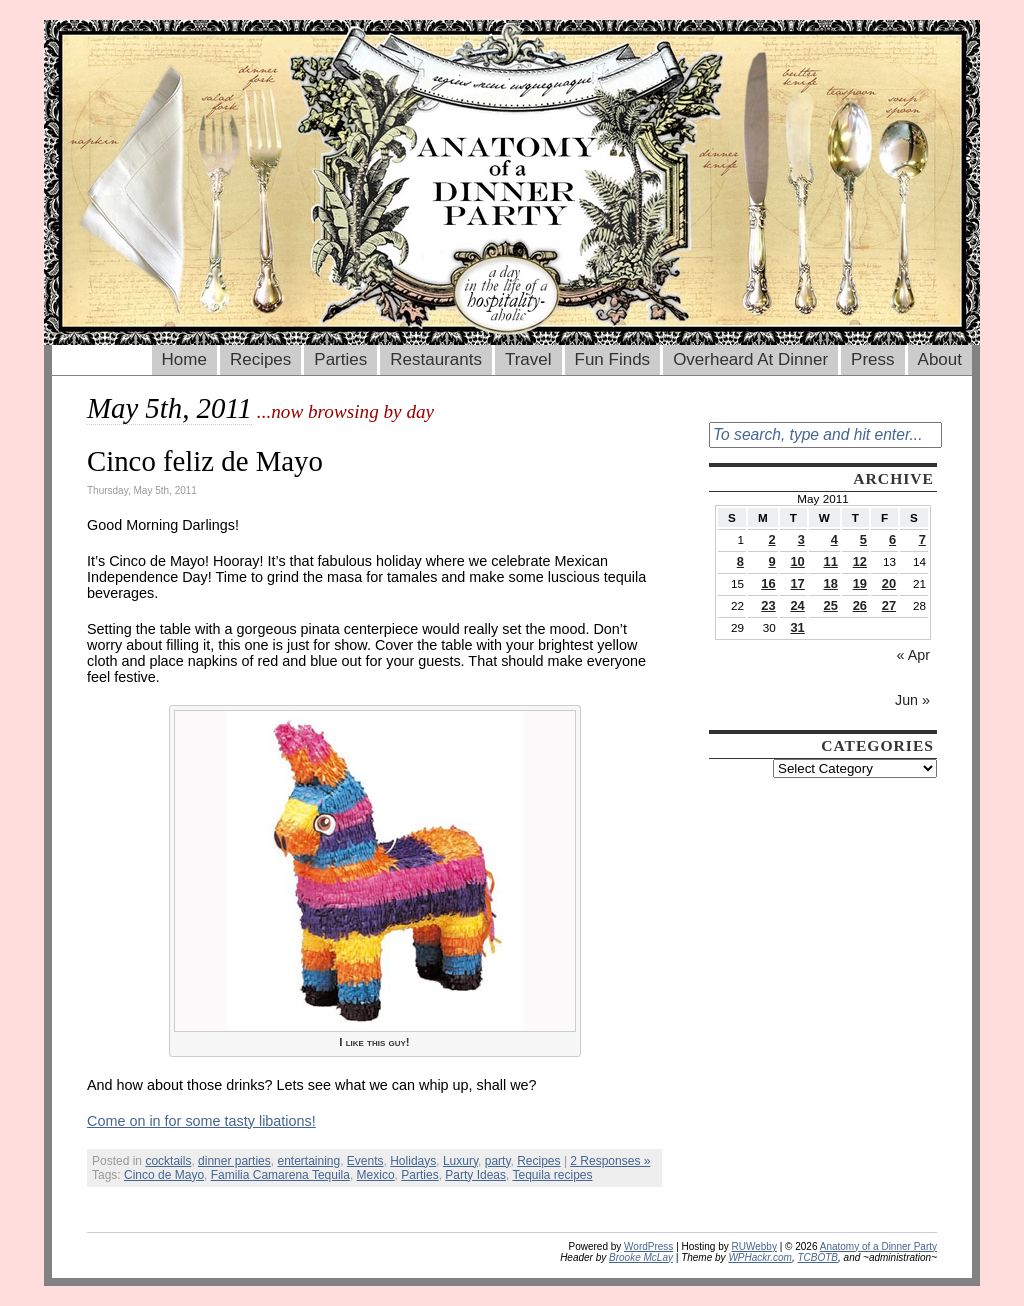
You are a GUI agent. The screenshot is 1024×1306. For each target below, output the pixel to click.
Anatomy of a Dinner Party (878, 1246)
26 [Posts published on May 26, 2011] (860, 605)
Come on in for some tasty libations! (201, 1121)
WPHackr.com (760, 1257)
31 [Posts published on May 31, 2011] (797, 627)
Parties (340, 359)
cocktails (168, 1161)
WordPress (648, 1246)
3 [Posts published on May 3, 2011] (801, 539)
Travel (528, 359)
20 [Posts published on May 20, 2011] (889, 583)
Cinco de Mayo (164, 1175)
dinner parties (234, 1161)
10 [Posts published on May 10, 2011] (797, 561)
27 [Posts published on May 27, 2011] (889, 605)
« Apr (913, 655)
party (498, 1161)
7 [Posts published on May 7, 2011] (922, 539)
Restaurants (436, 359)
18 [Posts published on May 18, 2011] (831, 583)
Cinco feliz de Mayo (205, 461)
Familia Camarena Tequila (280, 1175)
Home (184, 359)
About (940, 359)
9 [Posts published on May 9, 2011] (771, 561)
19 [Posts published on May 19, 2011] (860, 583)
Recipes (260, 359)
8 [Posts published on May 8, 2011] (740, 561)
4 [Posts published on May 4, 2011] (834, 539)
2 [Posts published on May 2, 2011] (771, 539)
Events (365, 1161)
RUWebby (754, 1246)
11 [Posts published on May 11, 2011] (831, 561)
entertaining (308, 1161)
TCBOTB (817, 1257)
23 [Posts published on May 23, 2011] (768, 605)
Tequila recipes (552, 1175)
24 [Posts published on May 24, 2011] (797, 605)
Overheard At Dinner (750, 359)
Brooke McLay (641, 1257)
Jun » (912, 700)
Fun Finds (613, 359)
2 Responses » (610, 1161)
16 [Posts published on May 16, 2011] (768, 583)
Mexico (376, 1175)
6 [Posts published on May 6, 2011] (892, 539)
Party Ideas (475, 1175)
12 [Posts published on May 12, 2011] (860, 561)
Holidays (413, 1161)
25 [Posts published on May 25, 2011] (831, 605)
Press (872, 359)
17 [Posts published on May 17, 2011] (797, 583)
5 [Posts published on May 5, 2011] (863, 539)
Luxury (460, 1161)
